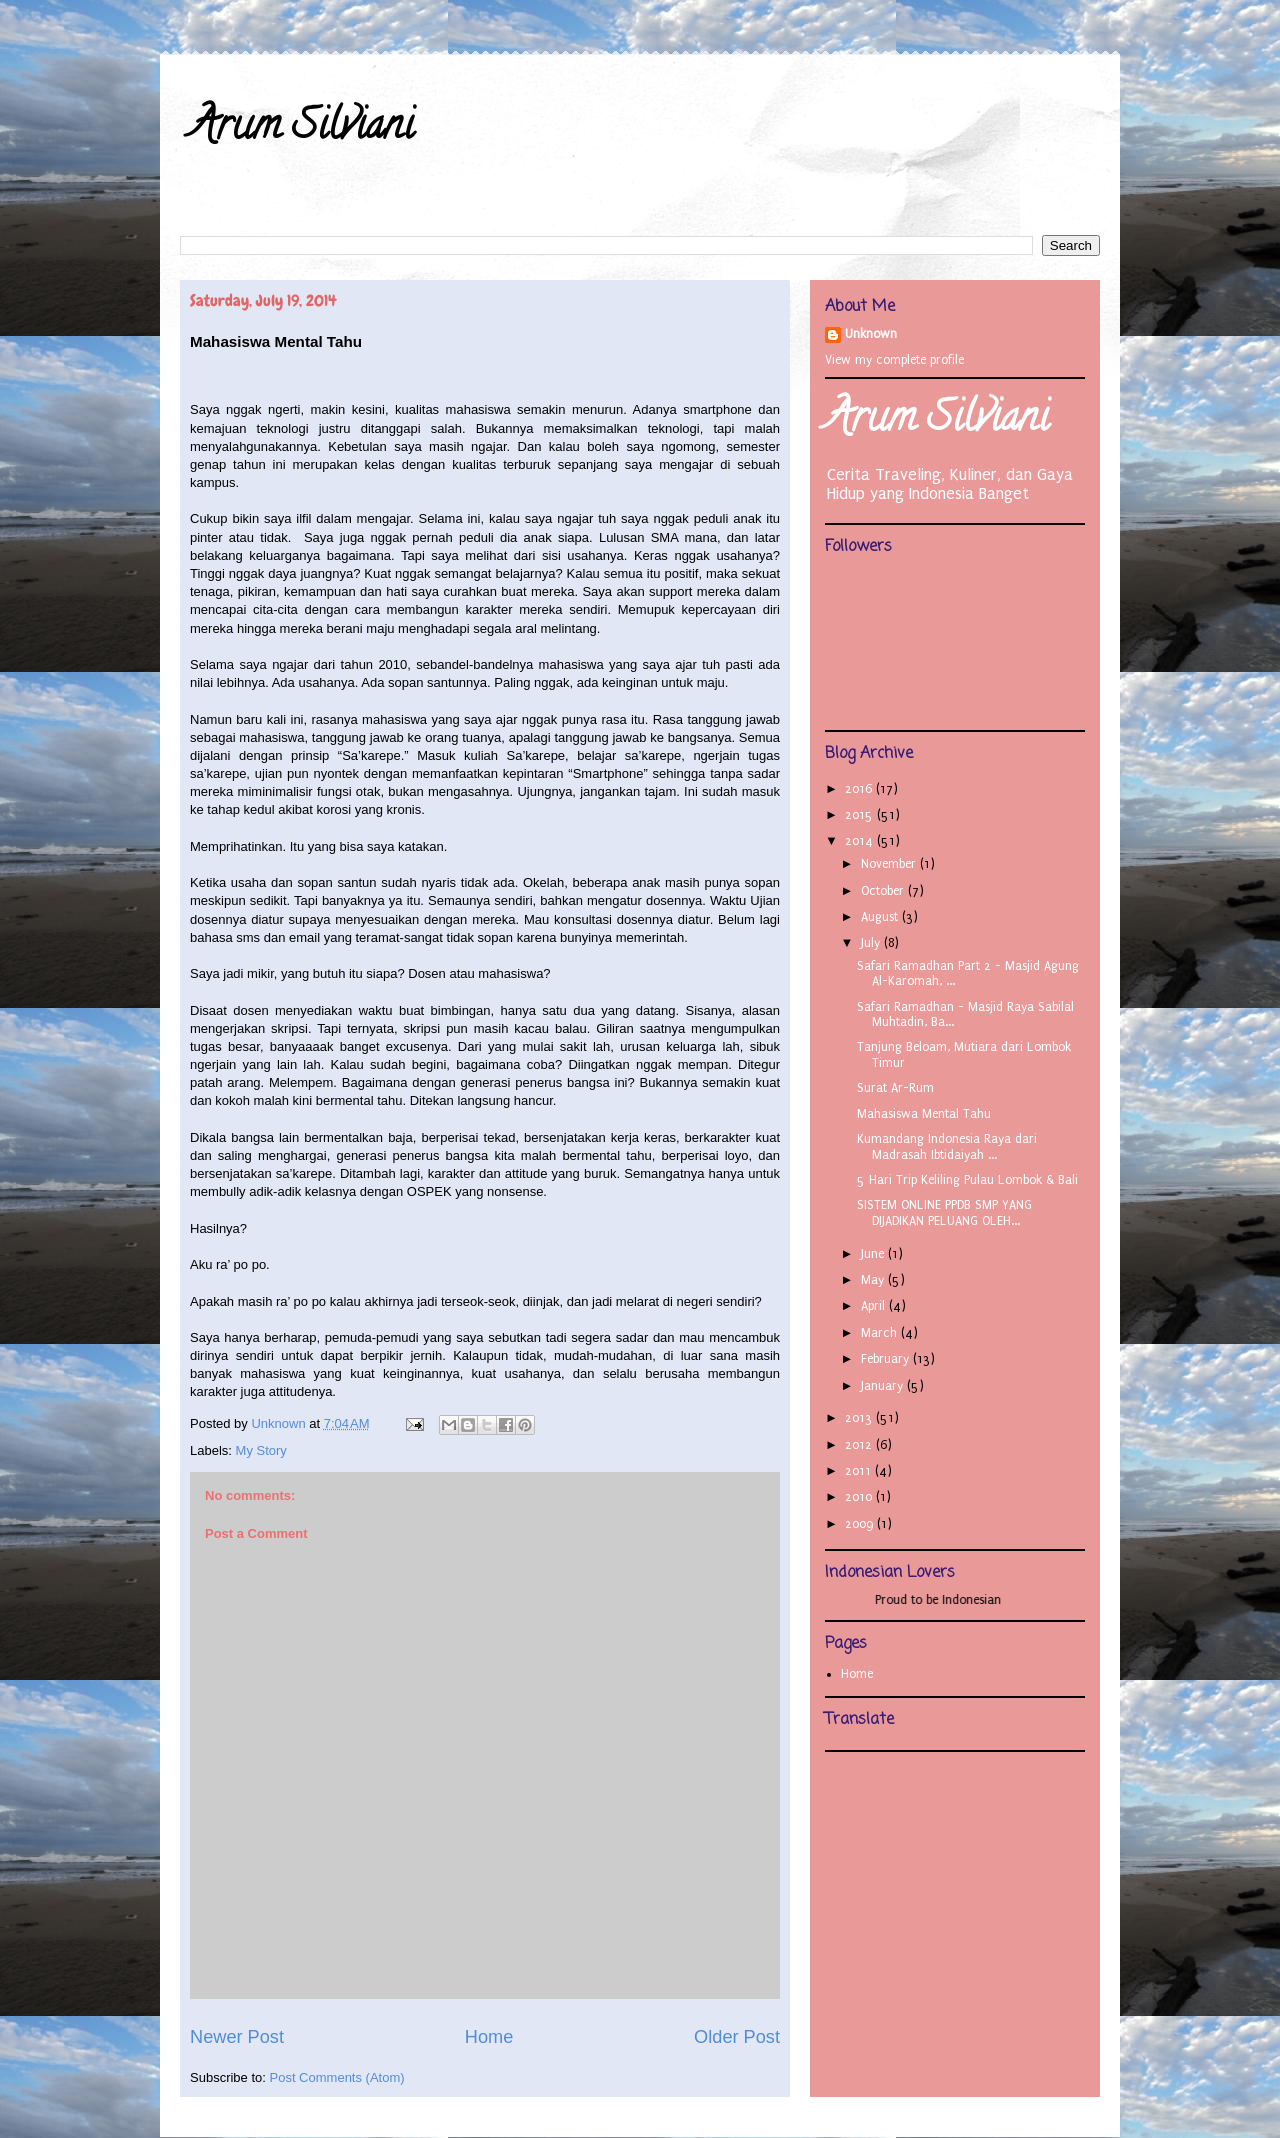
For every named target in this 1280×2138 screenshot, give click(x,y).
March (881, 1333)
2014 (861, 841)
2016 (860, 789)
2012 (860, 1445)
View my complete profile (894, 360)
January (884, 1386)
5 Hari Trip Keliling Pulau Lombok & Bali (967, 1180)
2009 (861, 1524)
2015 (861, 815)
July (872, 943)
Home (489, 2037)
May (874, 1280)
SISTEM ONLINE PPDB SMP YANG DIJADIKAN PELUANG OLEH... (944, 1213)
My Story (261, 1450)
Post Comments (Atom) (337, 2077)
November (890, 864)
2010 (860, 1497)
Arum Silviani (302, 129)
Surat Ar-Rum (895, 1088)
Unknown (871, 334)
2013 (860, 1418)
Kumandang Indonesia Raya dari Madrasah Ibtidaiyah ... (947, 1147)
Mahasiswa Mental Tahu (924, 1114)
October (884, 891)
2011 (860, 1471)
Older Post (737, 2037)
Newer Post (237, 2037)
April (875, 1306)
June (874, 1254)
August (881, 917)
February (887, 1359)
